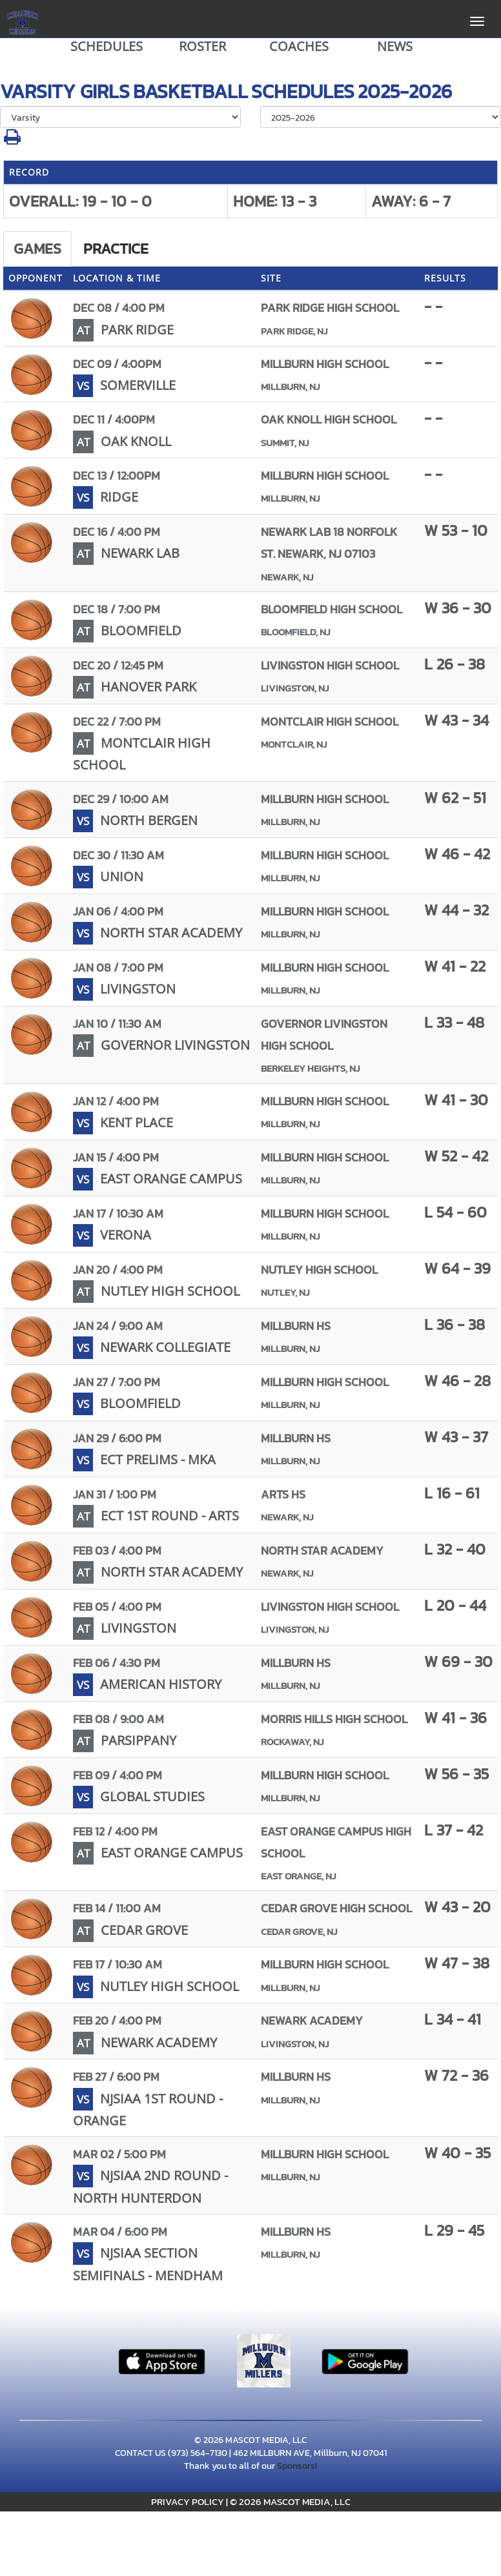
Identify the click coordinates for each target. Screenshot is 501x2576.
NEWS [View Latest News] (395, 46)
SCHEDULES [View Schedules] (106, 46)
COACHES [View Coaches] (299, 46)
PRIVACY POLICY (187, 2501)
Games (37, 249)
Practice (115, 249)
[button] (12, 140)
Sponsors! (297, 2466)
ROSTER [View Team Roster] (202, 46)
